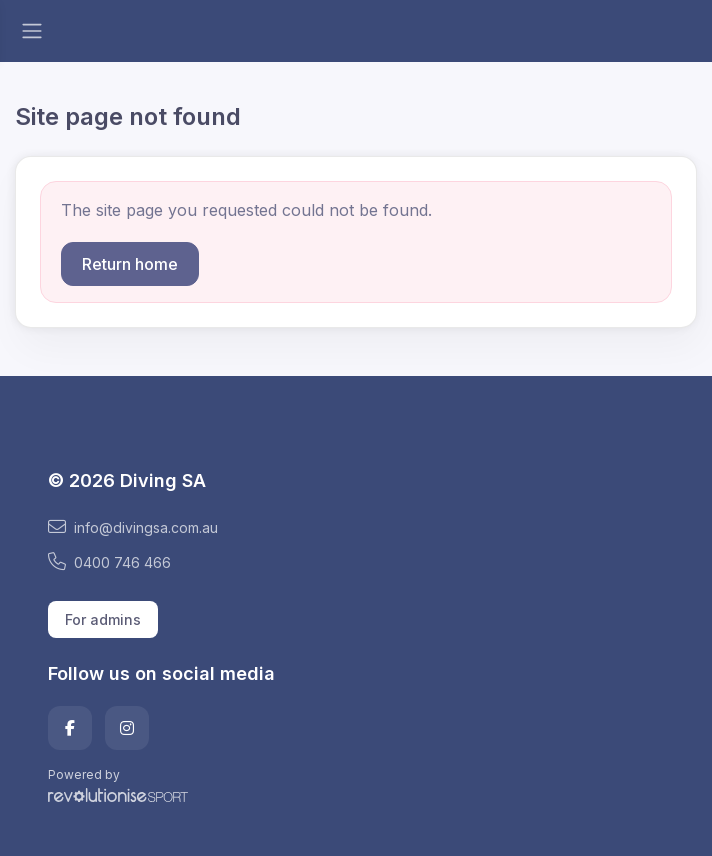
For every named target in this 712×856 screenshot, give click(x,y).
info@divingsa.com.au (133, 527)
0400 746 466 (109, 562)
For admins (103, 619)
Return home (130, 264)
